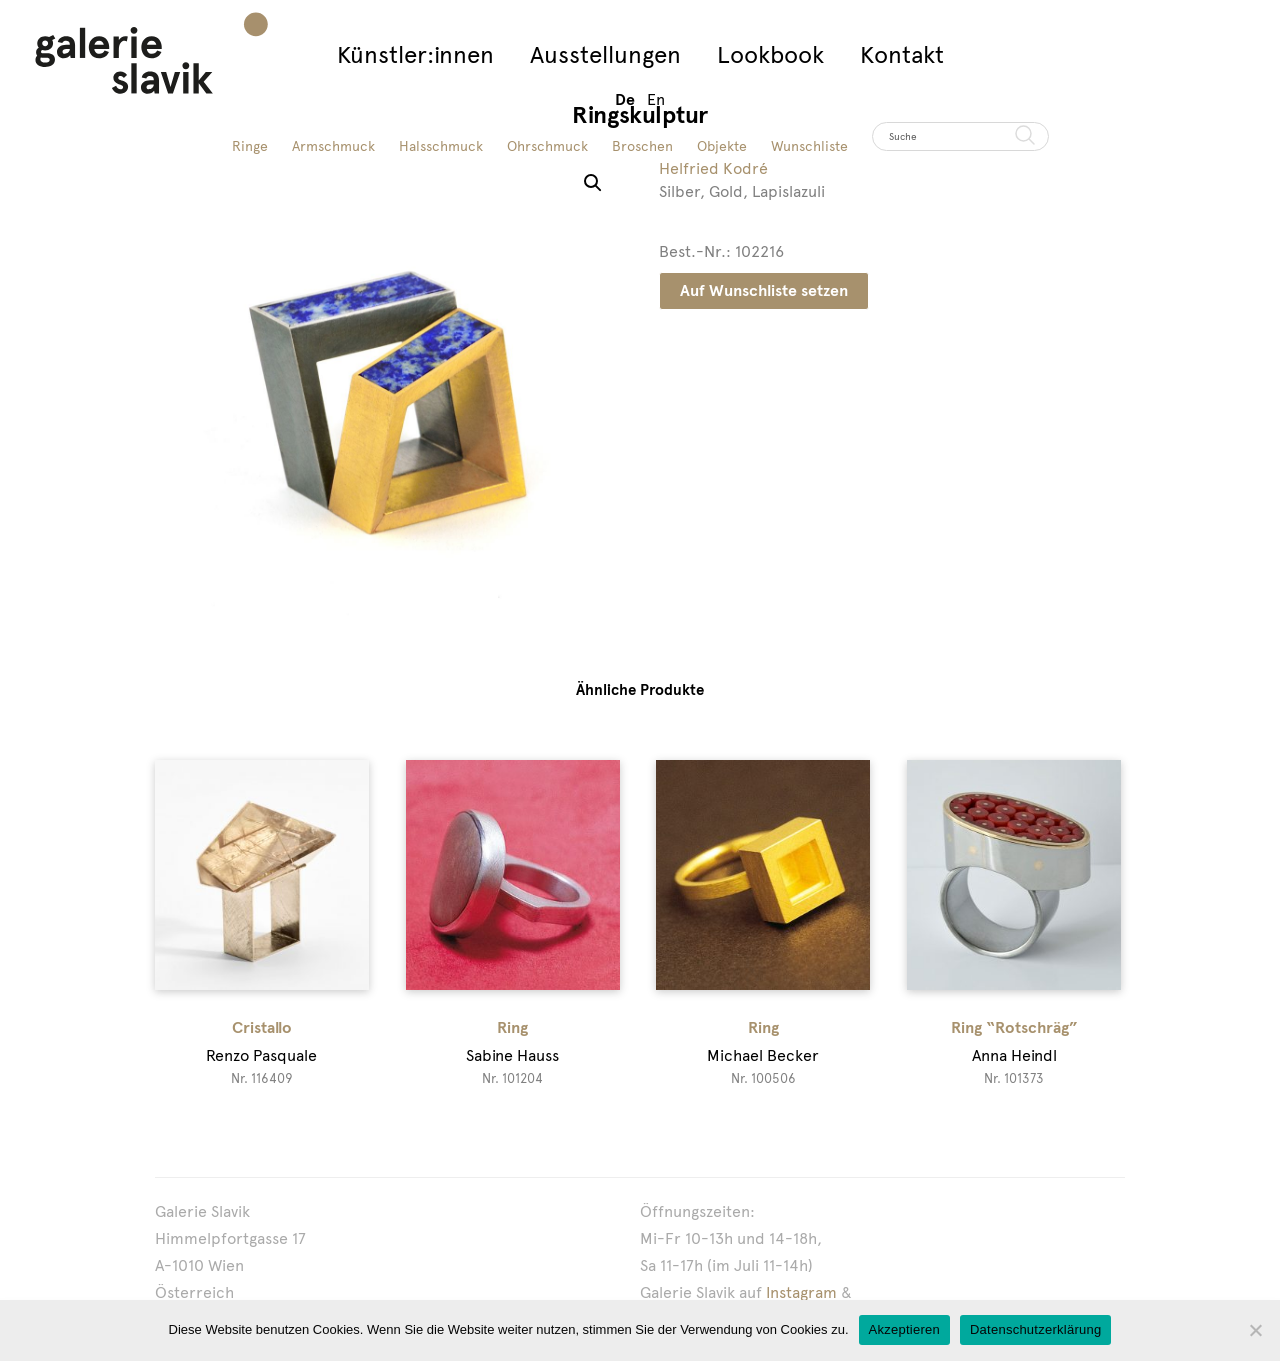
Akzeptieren (904, 1329)
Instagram (801, 1292)
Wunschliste (809, 146)
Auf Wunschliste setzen (764, 290)
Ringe (250, 146)
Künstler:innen (415, 54)
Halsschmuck (441, 146)
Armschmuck (333, 146)
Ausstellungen (605, 54)
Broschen (642, 146)
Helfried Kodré (713, 168)
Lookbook (770, 54)
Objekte (722, 146)
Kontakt (902, 54)
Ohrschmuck (547, 146)
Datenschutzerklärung (1035, 1329)
